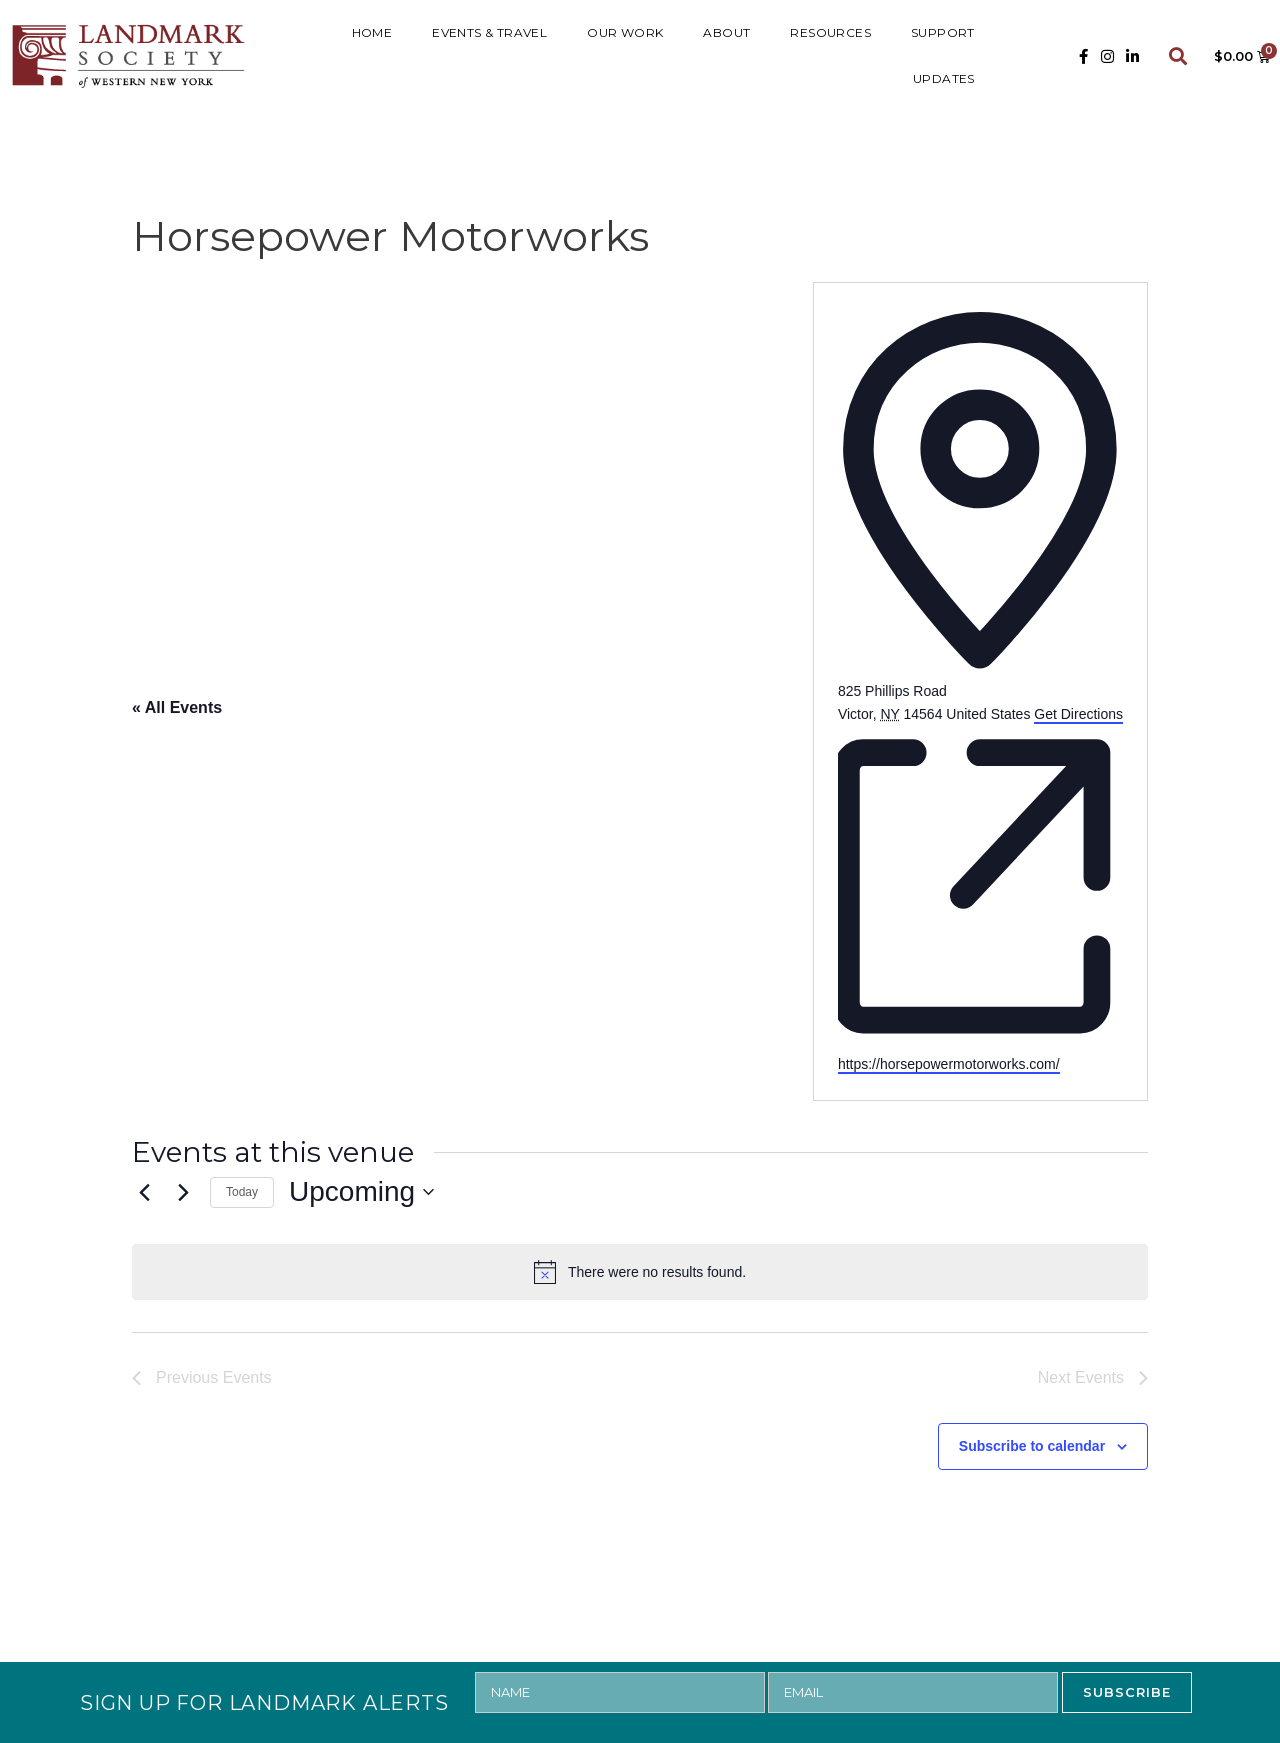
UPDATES (944, 78)
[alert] (640, 1272)
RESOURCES (830, 32)
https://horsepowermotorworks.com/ (949, 1064)
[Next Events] (183, 1192)
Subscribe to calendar (1032, 1446)
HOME (372, 32)
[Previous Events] (144, 1192)
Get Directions (1078, 714)
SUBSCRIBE (1127, 1692)
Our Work (625, 32)
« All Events (177, 707)
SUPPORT (943, 32)
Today (242, 1192)
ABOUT (726, 32)
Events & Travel (489, 32)
